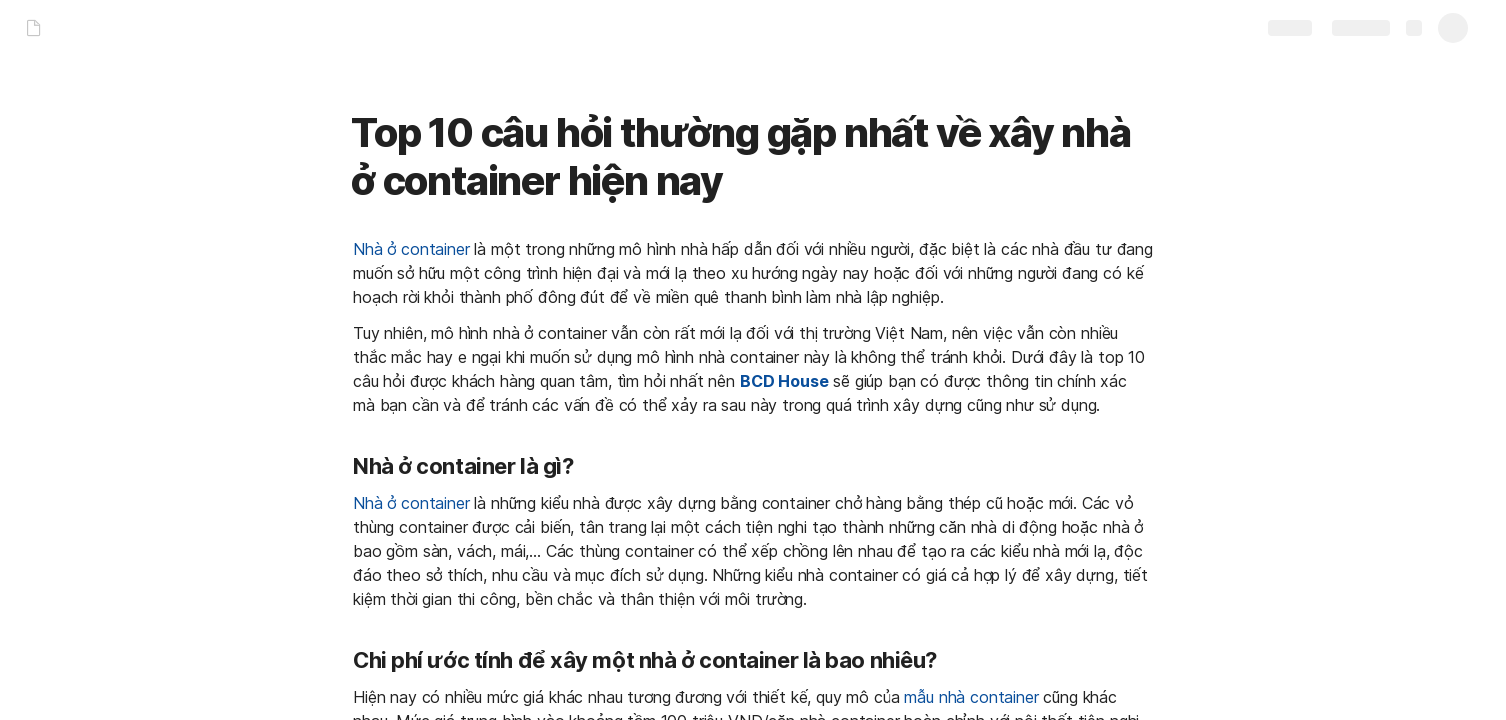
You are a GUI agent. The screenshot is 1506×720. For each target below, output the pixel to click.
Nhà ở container (411, 249)
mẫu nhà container (971, 697)
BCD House (784, 381)
